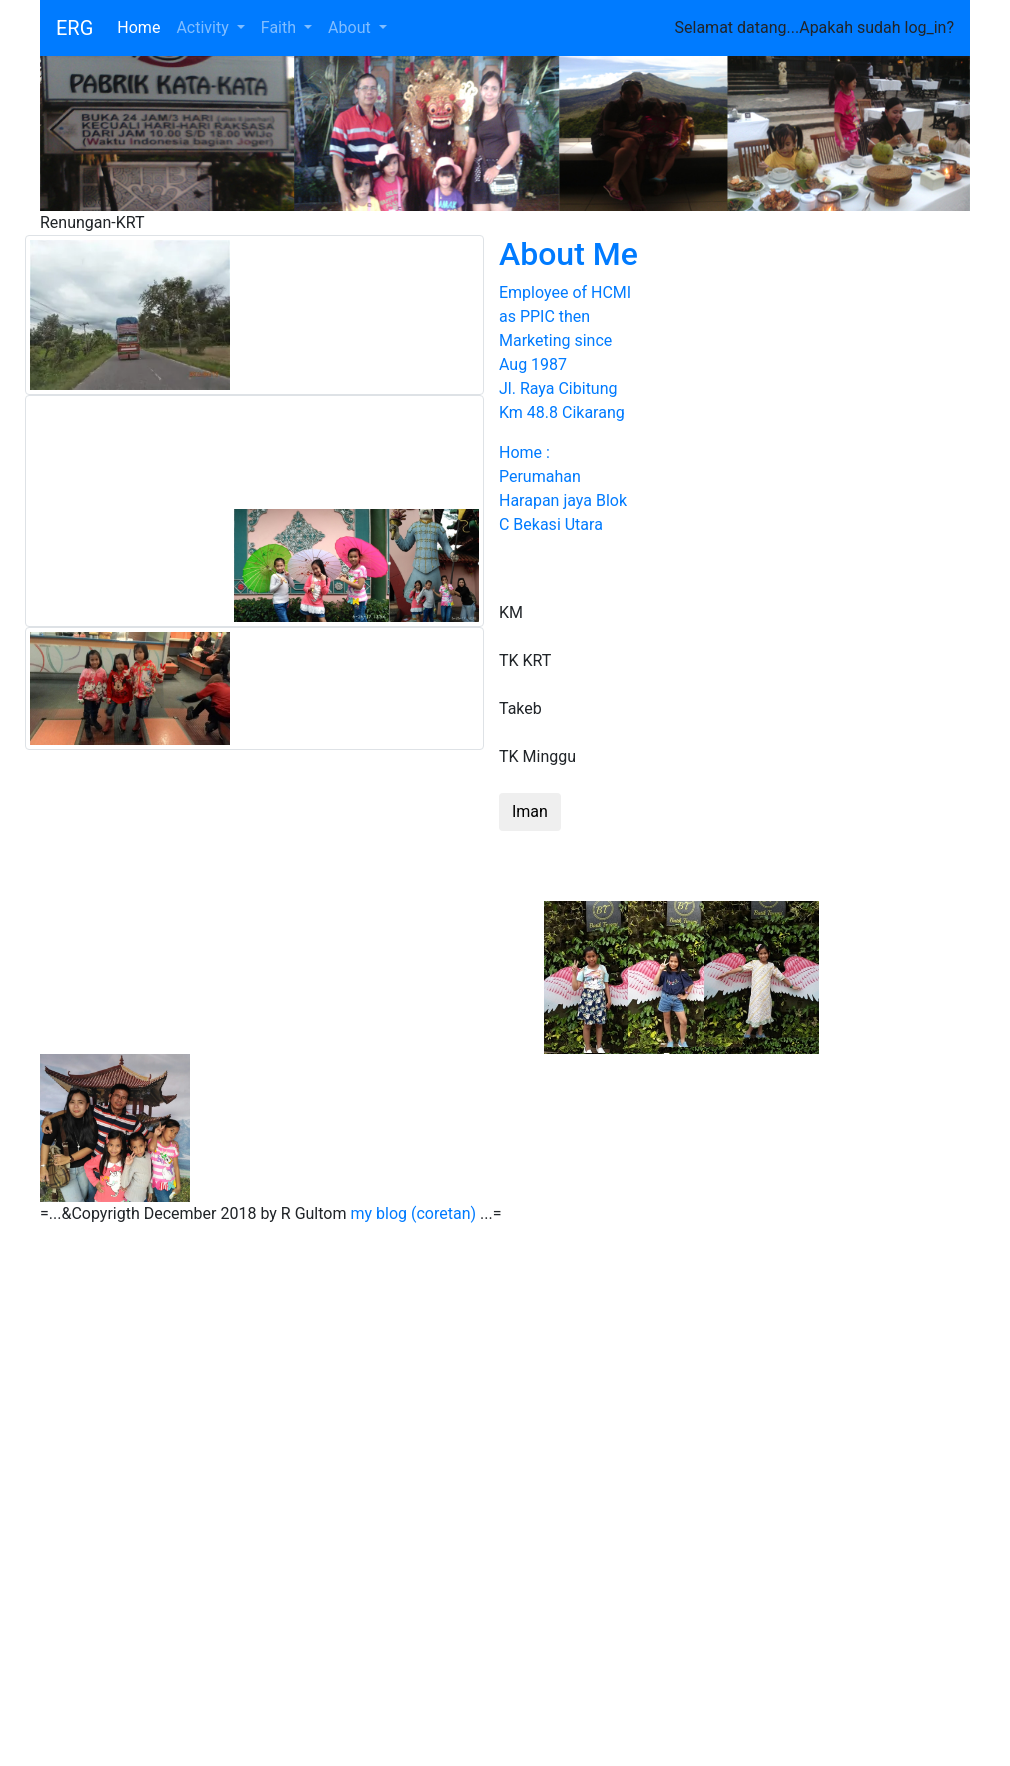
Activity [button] (204, 27)
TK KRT (525, 660)
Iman (530, 811)
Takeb (520, 708)
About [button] (351, 27)
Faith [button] (280, 27)
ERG (74, 28)
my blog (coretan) (413, 1213)
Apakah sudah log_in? (876, 27)
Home (142, 26)
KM (511, 612)
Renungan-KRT (92, 222)
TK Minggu (537, 756)
